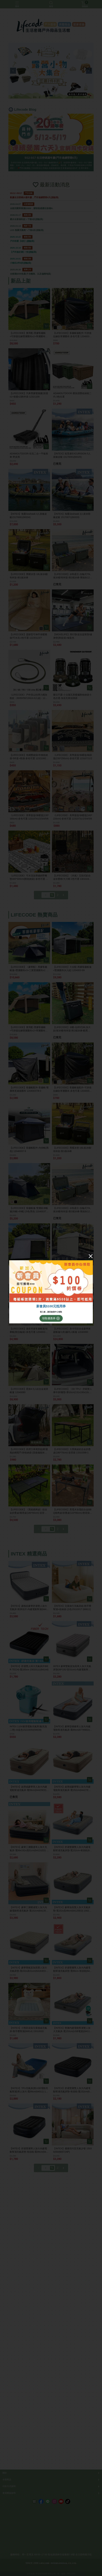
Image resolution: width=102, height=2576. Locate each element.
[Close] (90, 1256)
